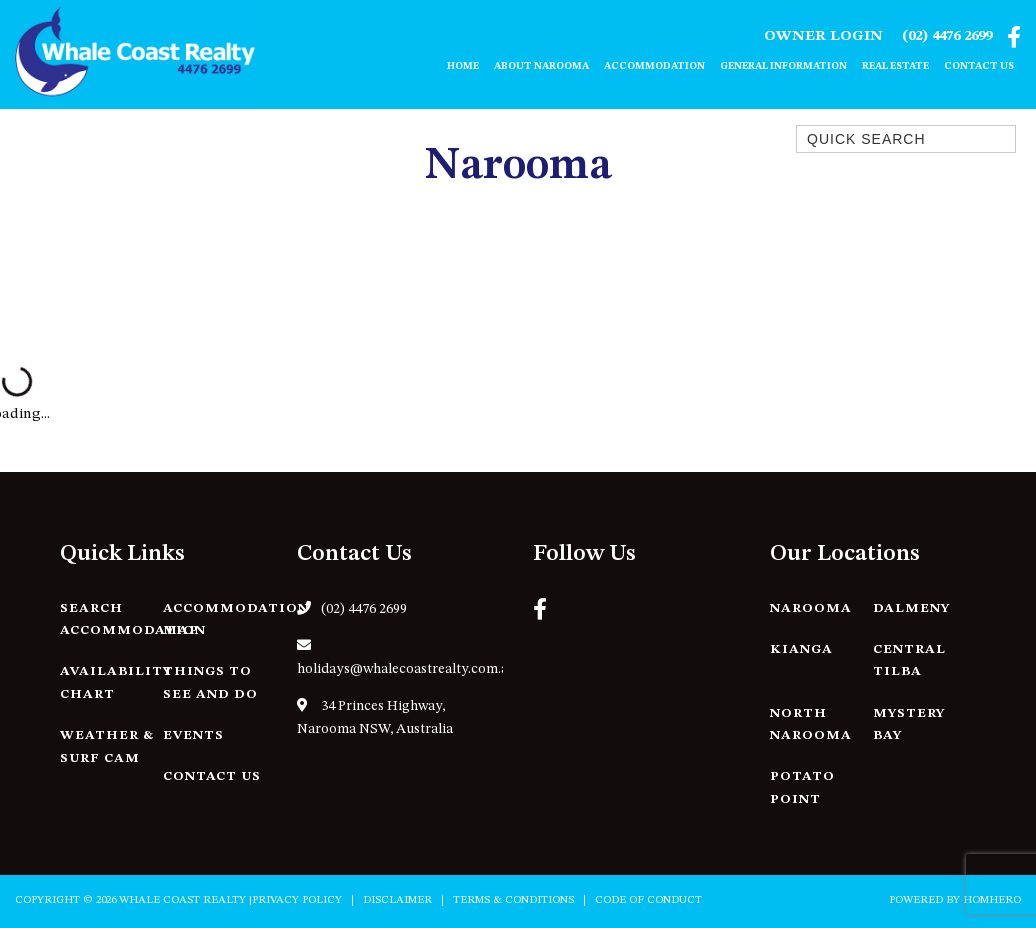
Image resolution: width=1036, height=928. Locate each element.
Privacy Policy (297, 900)
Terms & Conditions (513, 900)
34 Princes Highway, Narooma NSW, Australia (375, 717)
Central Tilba (909, 661)
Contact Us (979, 66)
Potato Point (802, 788)
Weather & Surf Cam (107, 747)
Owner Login (823, 36)
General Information (783, 66)
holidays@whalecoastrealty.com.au (400, 657)
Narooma (811, 608)
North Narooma (811, 725)
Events (193, 735)
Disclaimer (397, 900)
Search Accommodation (133, 620)
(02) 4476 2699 (947, 36)
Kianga (801, 649)
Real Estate (895, 66)
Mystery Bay (909, 725)
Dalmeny (911, 608)
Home (463, 66)
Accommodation (654, 66)
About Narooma (541, 66)
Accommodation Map (236, 620)
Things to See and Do (210, 683)
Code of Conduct (648, 900)
